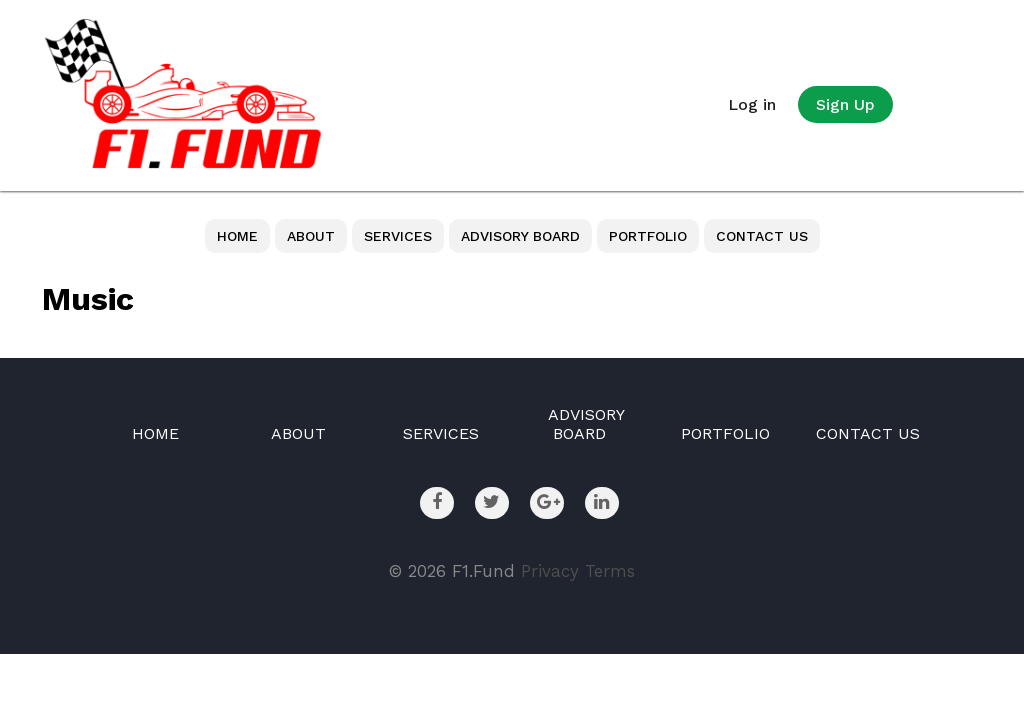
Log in (752, 104)
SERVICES (398, 236)
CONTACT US (762, 236)
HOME (237, 236)
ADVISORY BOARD (520, 236)
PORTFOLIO (648, 236)
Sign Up (845, 104)
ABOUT (311, 236)
